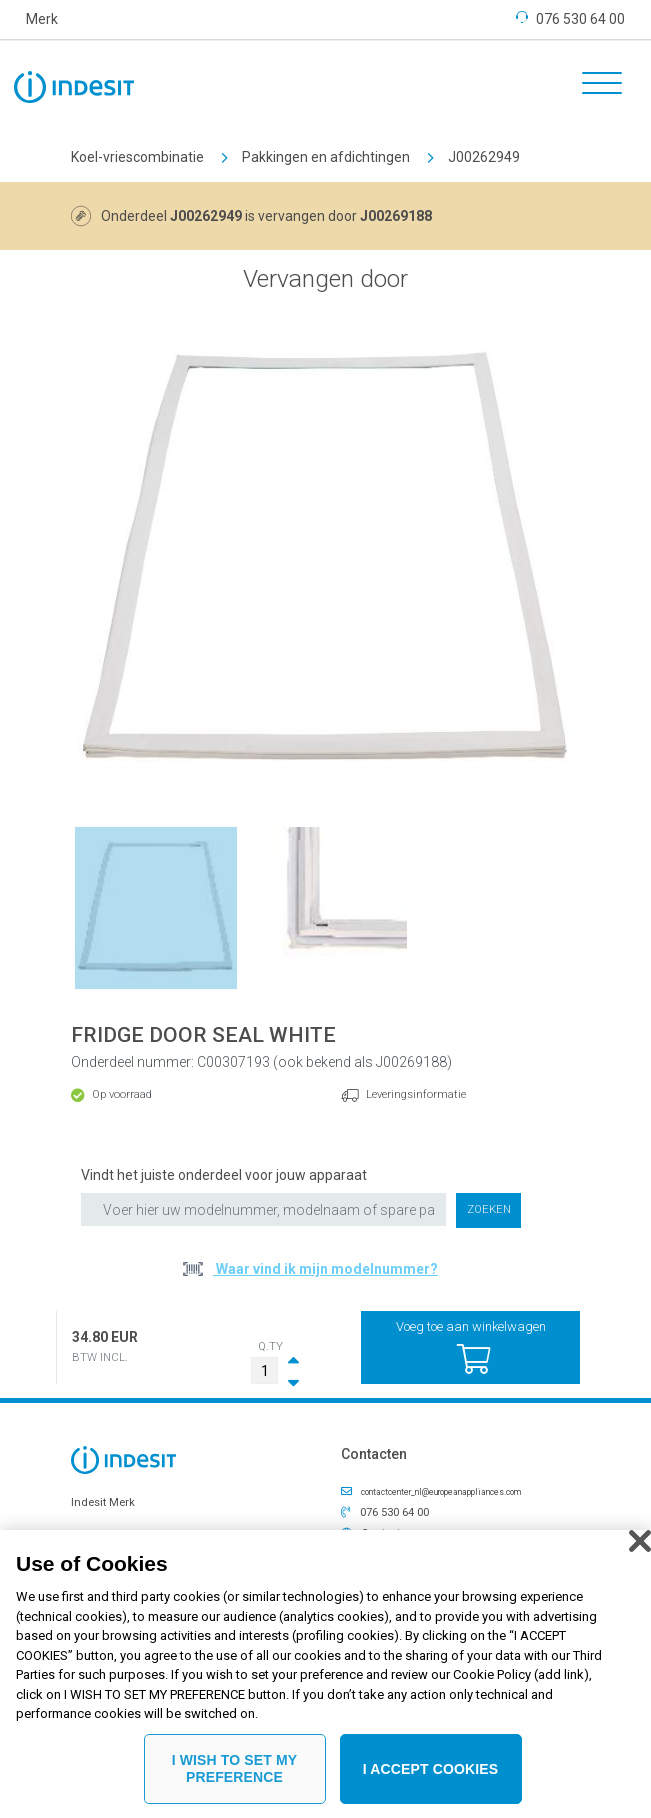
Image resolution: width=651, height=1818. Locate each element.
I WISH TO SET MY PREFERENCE (235, 1779)
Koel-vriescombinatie (137, 157)
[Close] (640, 1551)
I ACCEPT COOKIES (431, 1779)
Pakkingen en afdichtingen (326, 157)
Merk (42, 19)
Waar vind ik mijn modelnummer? (325, 1269)
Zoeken (489, 1209)
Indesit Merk (103, 1502)
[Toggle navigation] (595, 86)
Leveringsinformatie (416, 1094)
